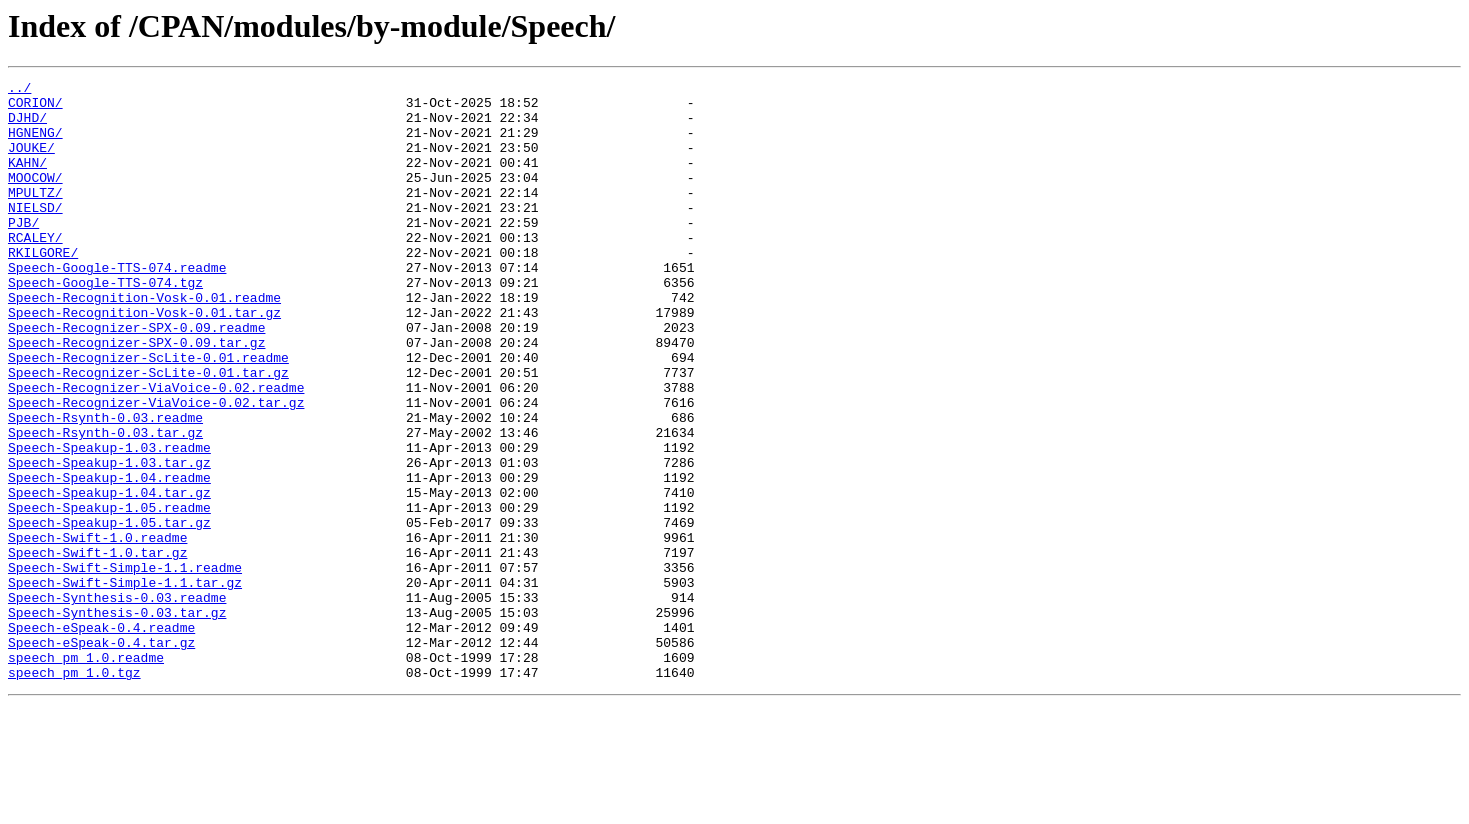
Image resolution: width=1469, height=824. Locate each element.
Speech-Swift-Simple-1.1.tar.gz (125, 684)
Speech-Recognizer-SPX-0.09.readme (136, 378)
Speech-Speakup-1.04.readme (109, 558)
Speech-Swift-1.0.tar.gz (97, 648)
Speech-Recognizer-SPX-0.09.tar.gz (136, 396)
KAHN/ (27, 180)
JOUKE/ (31, 162)
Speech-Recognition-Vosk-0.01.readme (144, 342)
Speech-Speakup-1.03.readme (109, 522)
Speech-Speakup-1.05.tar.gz (109, 612)
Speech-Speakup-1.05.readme (109, 594)
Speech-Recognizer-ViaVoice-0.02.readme (156, 450)
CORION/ (35, 108)
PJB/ (23, 252)
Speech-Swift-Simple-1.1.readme (125, 666)
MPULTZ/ (35, 216)
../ (19, 90)
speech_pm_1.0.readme (86, 774)
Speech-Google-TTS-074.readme (117, 306)
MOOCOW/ (35, 198)
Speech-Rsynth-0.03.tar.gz (105, 504)
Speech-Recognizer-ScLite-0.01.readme (148, 414)
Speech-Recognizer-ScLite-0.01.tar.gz (148, 432)
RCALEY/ (35, 270)
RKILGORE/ (43, 288)
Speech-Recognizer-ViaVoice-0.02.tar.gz (156, 468)
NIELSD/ (35, 234)
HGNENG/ (35, 144)
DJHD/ (27, 126)
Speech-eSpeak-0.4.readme (101, 738)
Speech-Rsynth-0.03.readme (105, 486)
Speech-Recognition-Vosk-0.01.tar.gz (144, 360)
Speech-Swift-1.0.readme (97, 630)
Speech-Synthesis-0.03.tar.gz (117, 720)
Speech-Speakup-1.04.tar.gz (109, 576)
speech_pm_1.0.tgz (74, 792)
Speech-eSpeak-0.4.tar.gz (101, 756)
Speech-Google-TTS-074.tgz (105, 324)
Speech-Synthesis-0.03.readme (117, 702)
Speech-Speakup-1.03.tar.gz (109, 540)
